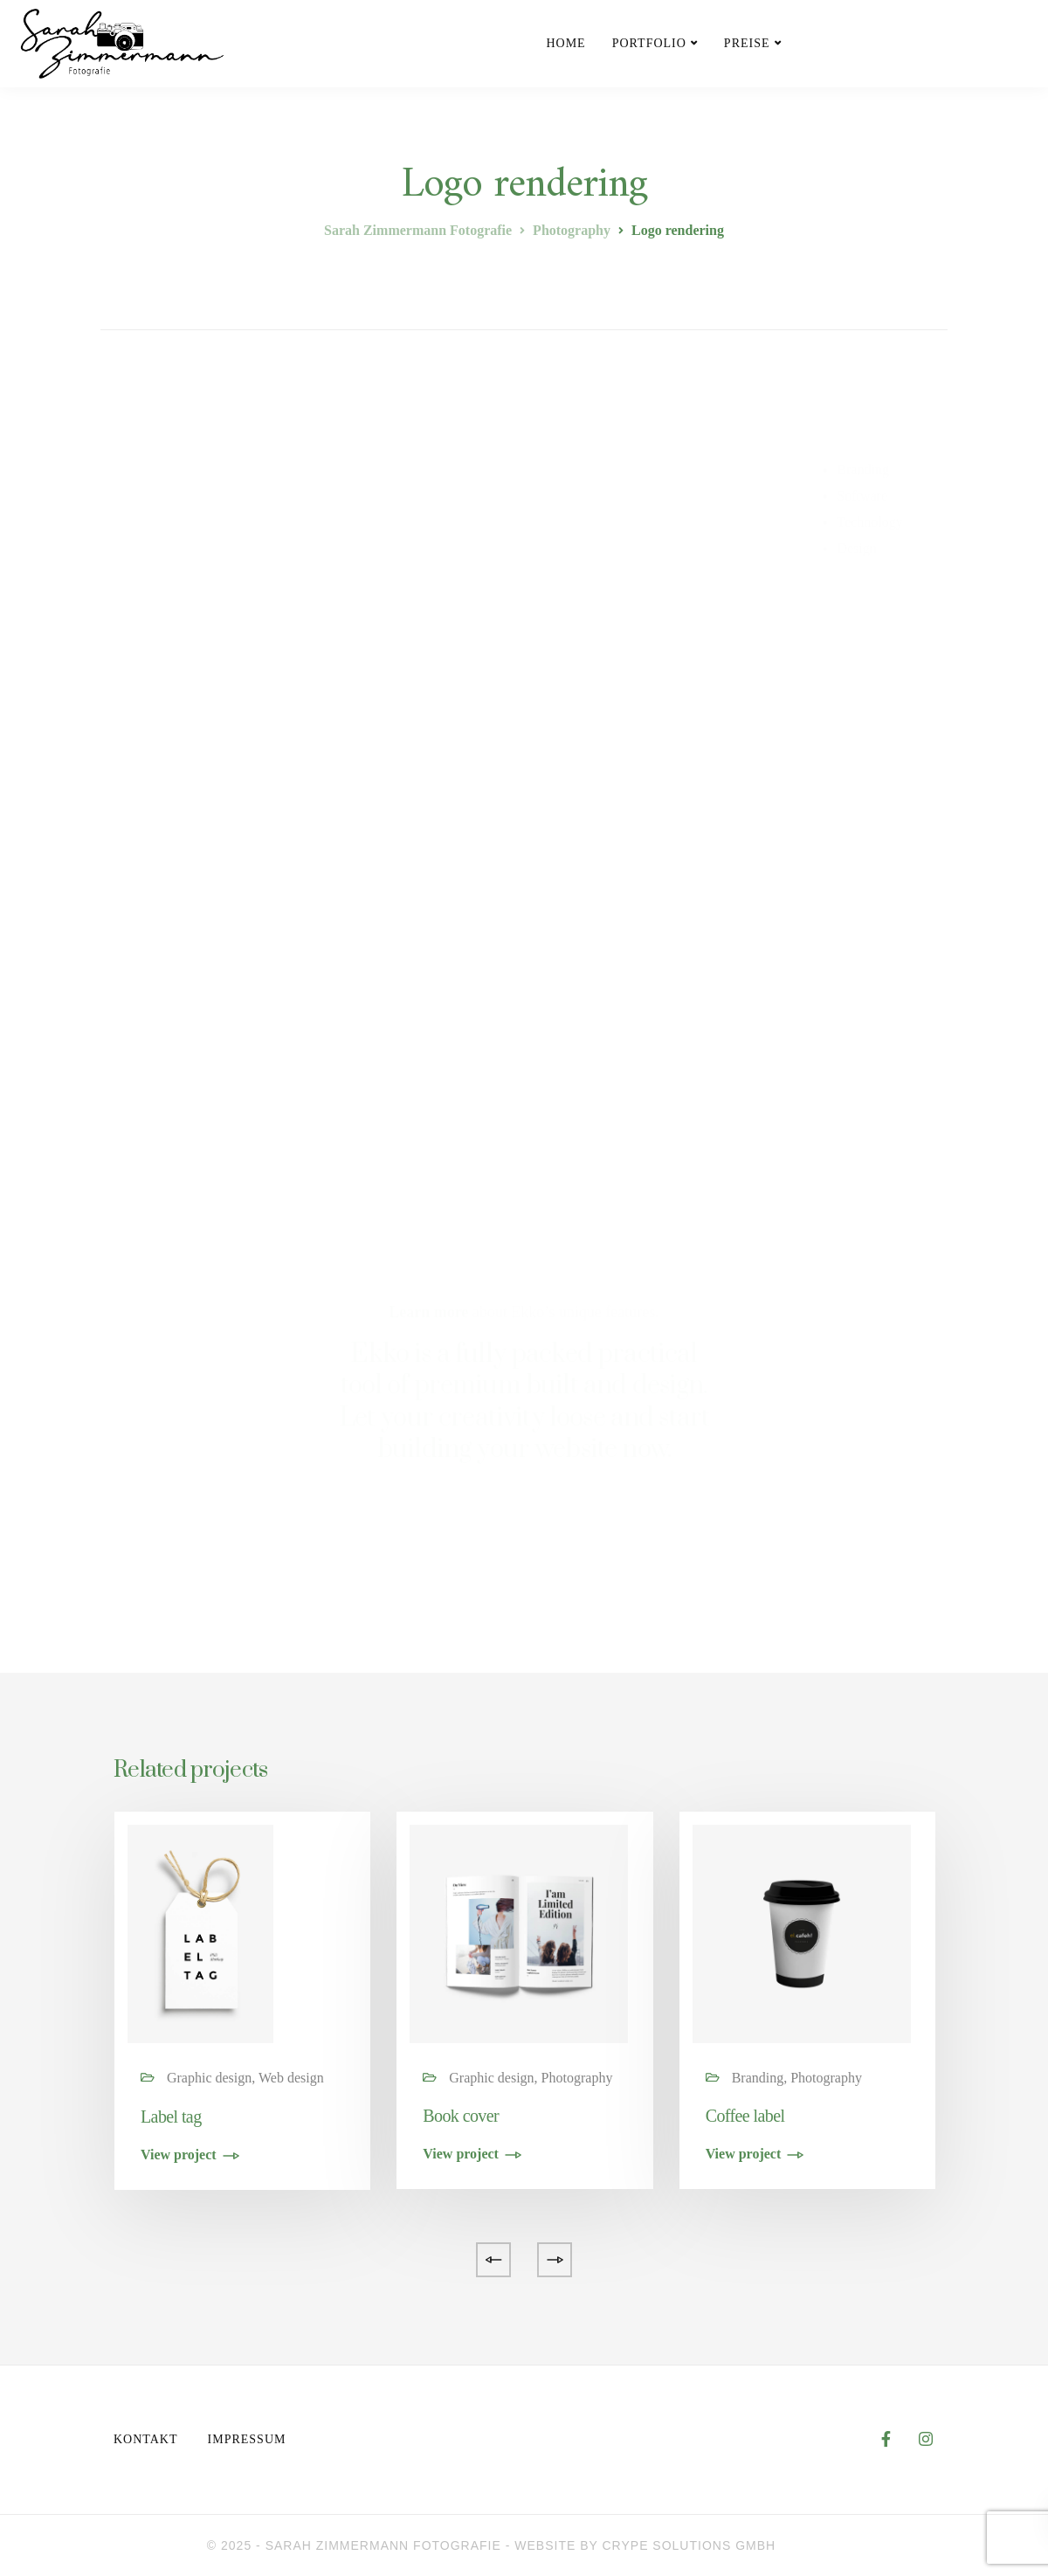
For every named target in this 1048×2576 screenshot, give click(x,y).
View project (179, 2155)
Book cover (461, 2115)
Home (565, 43)
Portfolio (649, 43)
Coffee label (745, 2115)
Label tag (171, 2116)
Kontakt (146, 2439)
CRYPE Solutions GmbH (689, 2545)
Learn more (428, 1312)
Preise (747, 43)
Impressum (247, 2439)
